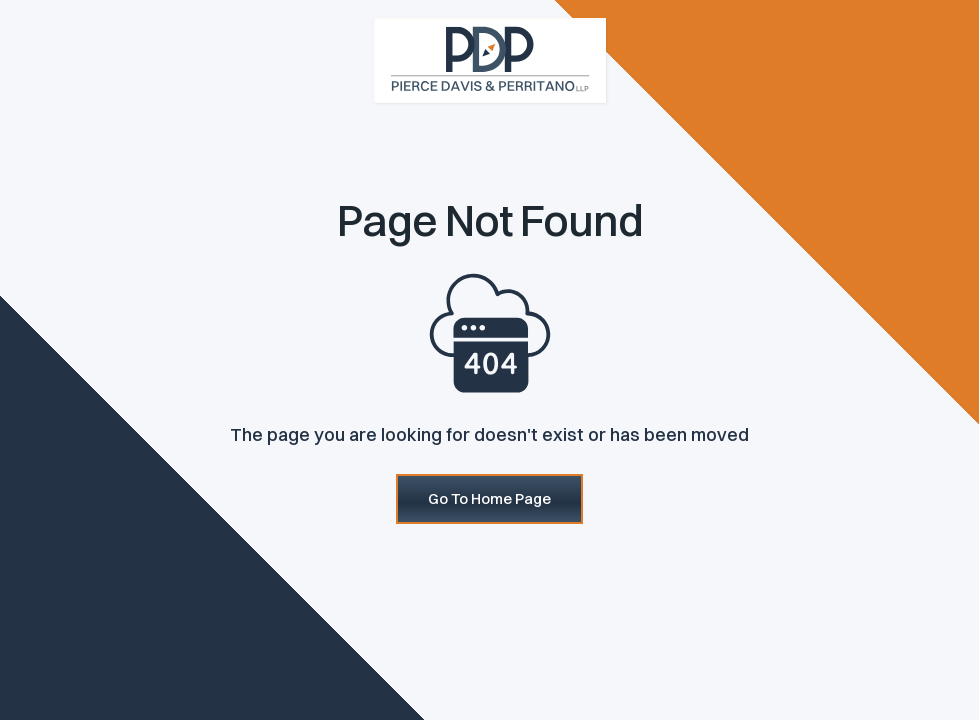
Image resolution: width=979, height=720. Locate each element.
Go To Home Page (489, 498)
